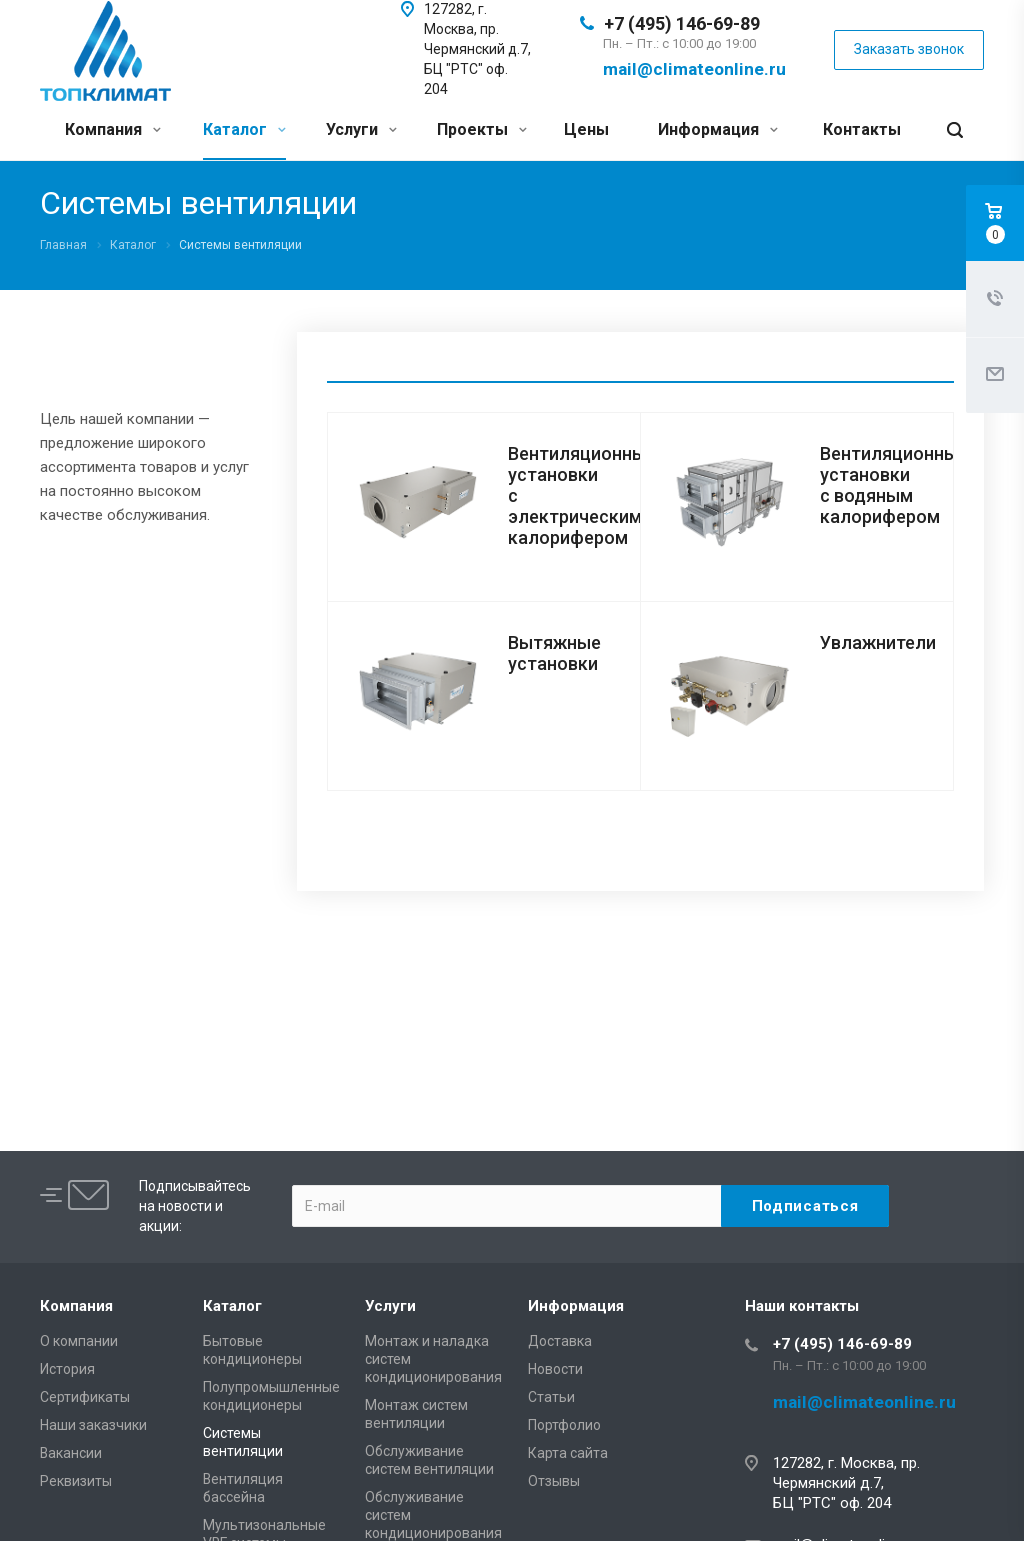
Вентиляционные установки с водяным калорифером (894, 485)
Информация (718, 129)
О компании (79, 1341)
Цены (586, 129)
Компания (113, 129)
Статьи (551, 1397)
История (67, 1369)
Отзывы (554, 1481)
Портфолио (564, 1425)
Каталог (244, 129)
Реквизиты (76, 1481)
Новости (555, 1369)
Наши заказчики (93, 1425)
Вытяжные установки (554, 653)
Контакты (862, 129)
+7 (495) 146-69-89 (682, 23)
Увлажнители (878, 642)
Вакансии (71, 1453)
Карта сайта (568, 1453)
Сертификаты (85, 1397)
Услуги (361, 129)
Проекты (482, 129)
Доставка (560, 1341)
